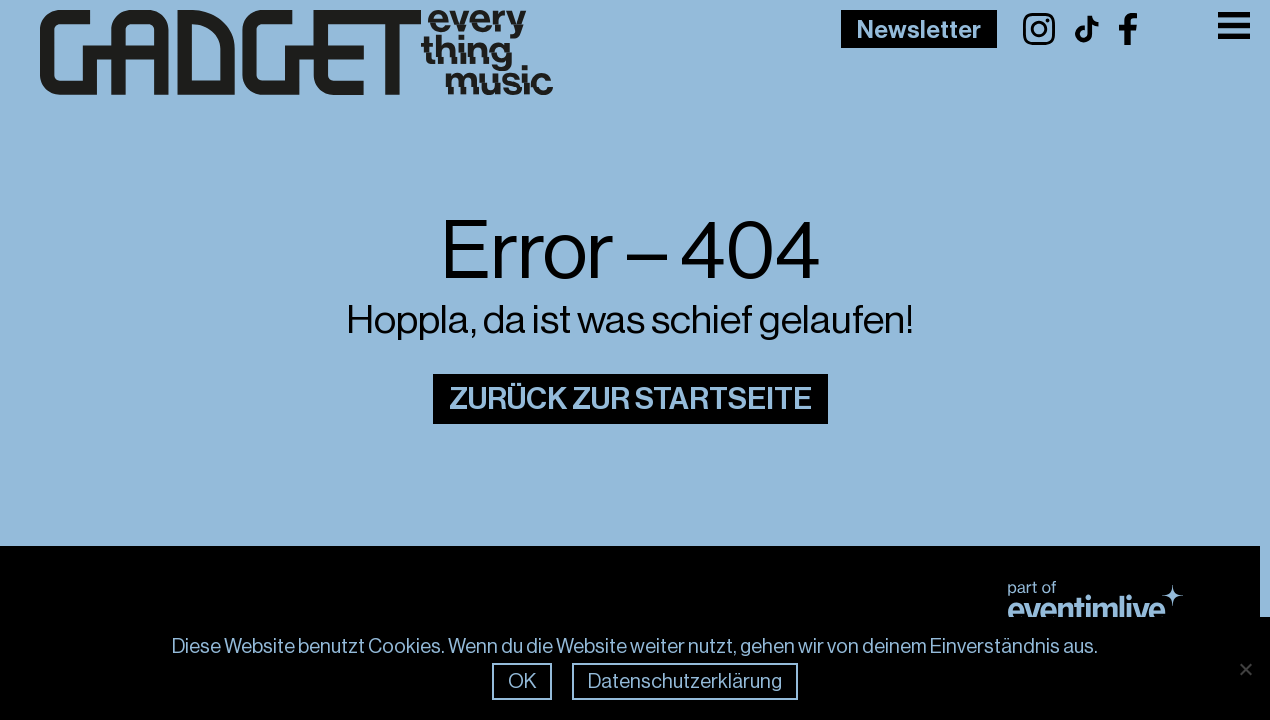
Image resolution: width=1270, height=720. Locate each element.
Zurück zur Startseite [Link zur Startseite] (630, 399)
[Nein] (1245, 669)
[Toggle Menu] (1234, 25)
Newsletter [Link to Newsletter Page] (919, 30)
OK (522, 681)
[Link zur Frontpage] (265, 53)
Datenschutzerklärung (685, 681)
